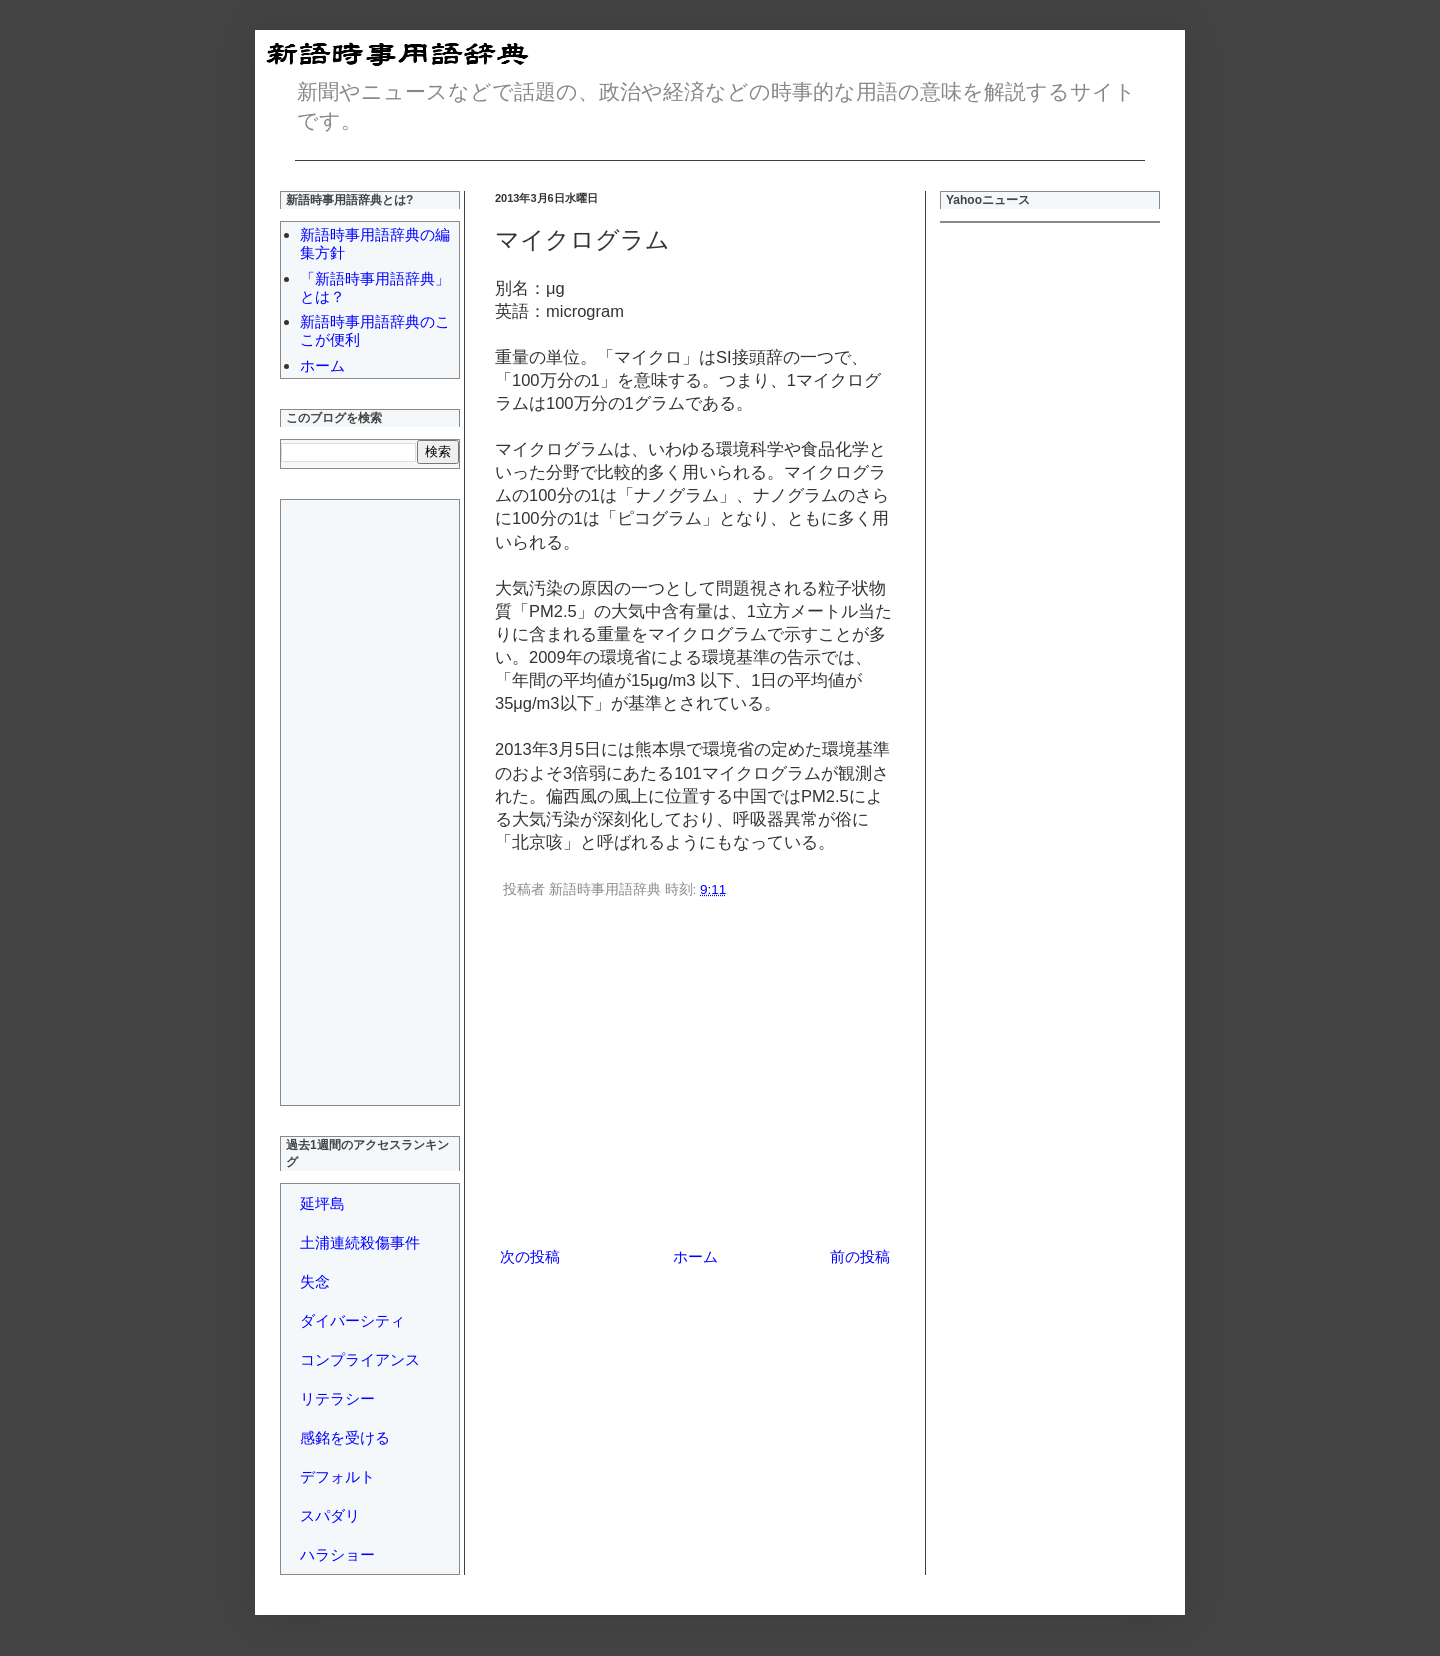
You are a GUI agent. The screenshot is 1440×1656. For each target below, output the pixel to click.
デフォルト (337, 1476)
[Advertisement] (695, 1076)
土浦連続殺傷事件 (360, 1242)
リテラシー (337, 1398)
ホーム (695, 1256)
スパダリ (330, 1515)
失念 (315, 1281)
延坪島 (322, 1203)
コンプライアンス (360, 1359)
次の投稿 (530, 1256)
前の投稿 (860, 1256)
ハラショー (337, 1554)
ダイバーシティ (352, 1320)
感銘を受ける (345, 1437)
